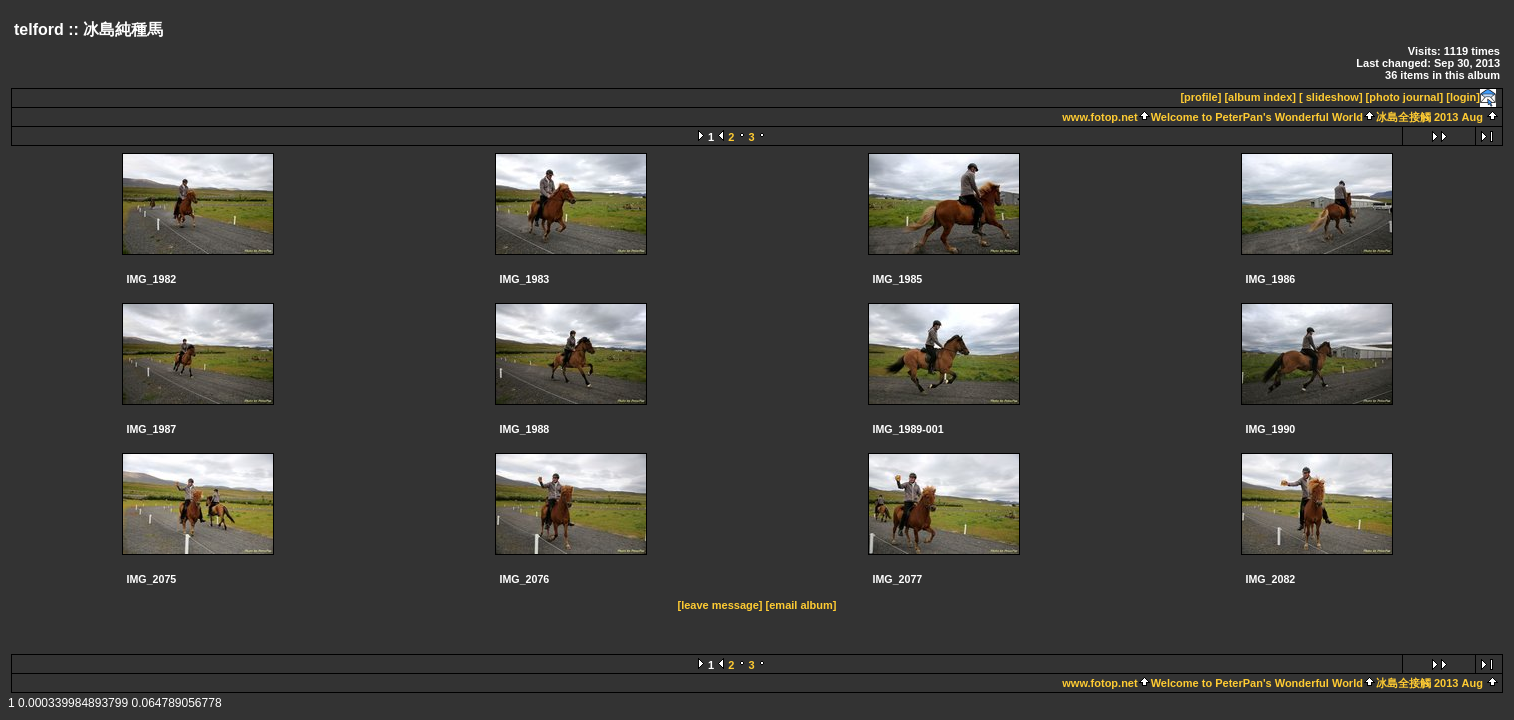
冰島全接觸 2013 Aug (1429, 117)
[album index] (1260, 97)
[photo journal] (1405, 97)
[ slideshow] (1331, 97)
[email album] (801, 605)
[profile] (1200, 97)
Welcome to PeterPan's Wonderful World (1257, 117)
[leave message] (720, 605)
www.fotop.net (1099, 117)
